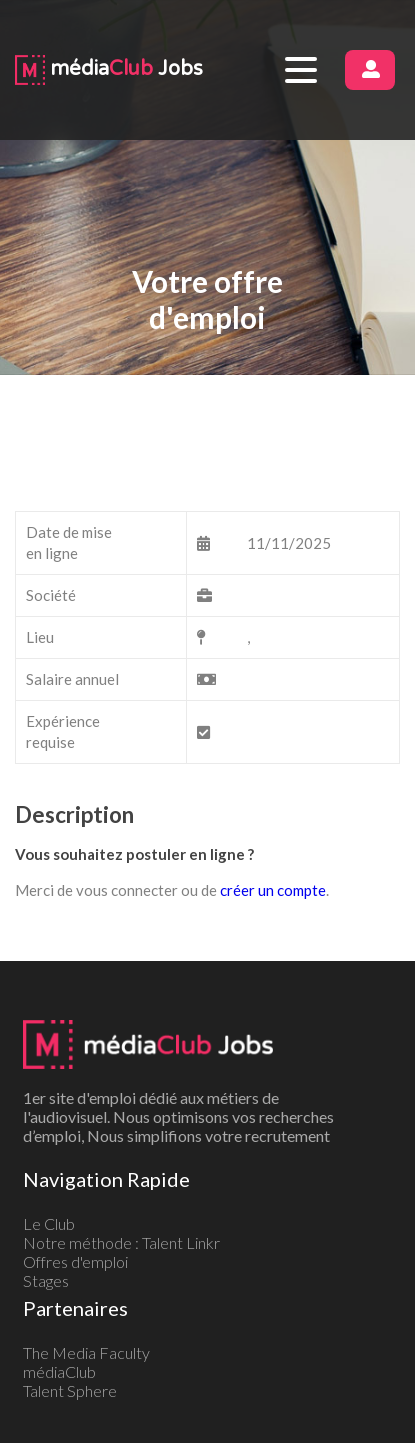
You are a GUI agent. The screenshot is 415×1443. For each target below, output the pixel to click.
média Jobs (109, 69)
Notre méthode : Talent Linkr (121, 1242)
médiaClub (59, 1371)
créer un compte (273, 890)
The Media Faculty (86, 1352)
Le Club (49, 1223)
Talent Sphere (70, 1390)
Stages (46, 1280)
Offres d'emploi (75, 1261)
